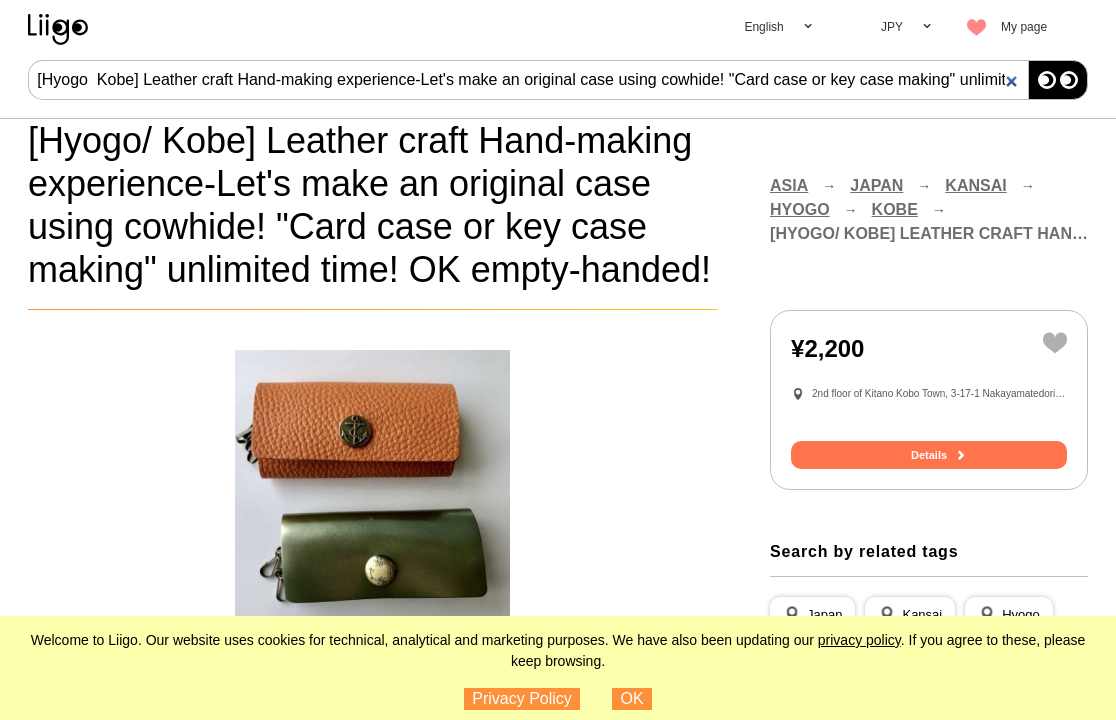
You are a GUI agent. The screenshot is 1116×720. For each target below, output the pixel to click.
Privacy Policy (522, 698)
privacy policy (859, 640)
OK (632, 698)
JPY (892, 27)
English (763, 27)
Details (929, 455)
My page (1024, 27)
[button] (812, 615)
